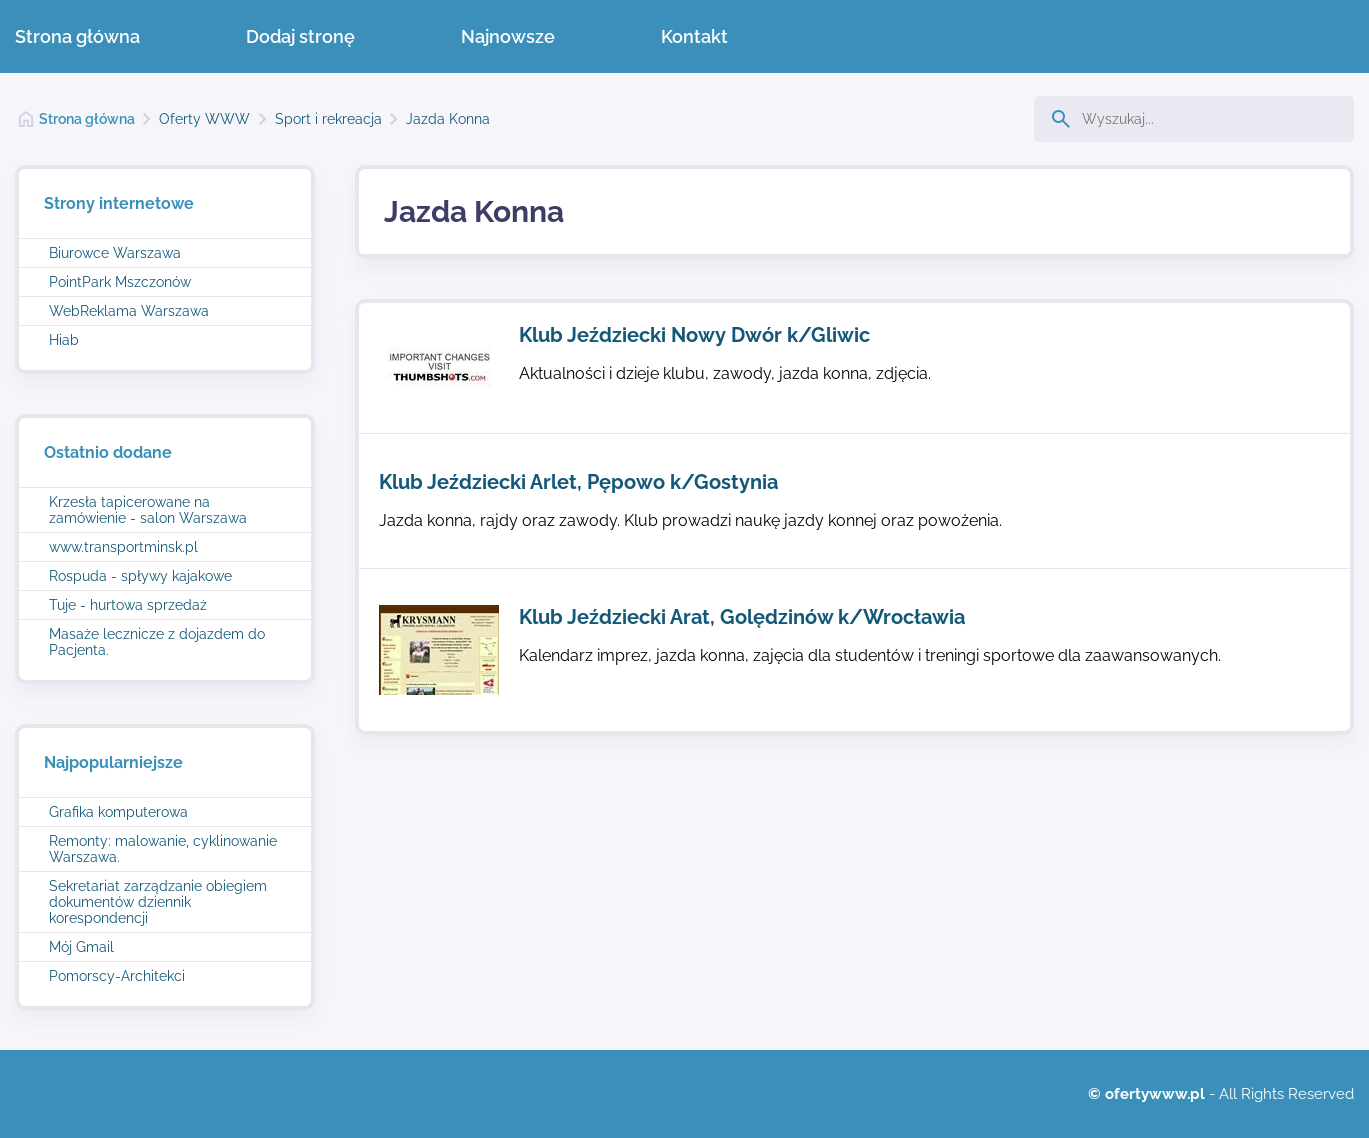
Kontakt (694, 36)
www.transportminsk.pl (123, 547)
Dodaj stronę (300, 36)
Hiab (64, 340)
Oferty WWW (204, 119)
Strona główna (77, 36)
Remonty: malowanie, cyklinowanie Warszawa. (163, 849)
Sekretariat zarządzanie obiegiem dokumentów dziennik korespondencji (158, 902)
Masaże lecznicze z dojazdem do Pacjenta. (157, 642)
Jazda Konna (448, 119)
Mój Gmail (81, 947)
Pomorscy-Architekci (117, 976)
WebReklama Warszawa (129, 311)
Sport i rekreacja (328, 119)
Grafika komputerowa (118, 812)
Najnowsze (508, 36)
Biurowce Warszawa (115, 253)
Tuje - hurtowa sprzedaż (128, 605)
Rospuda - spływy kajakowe (140, 576)
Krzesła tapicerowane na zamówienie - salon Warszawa (148, 510)
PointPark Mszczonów (120, 282)
